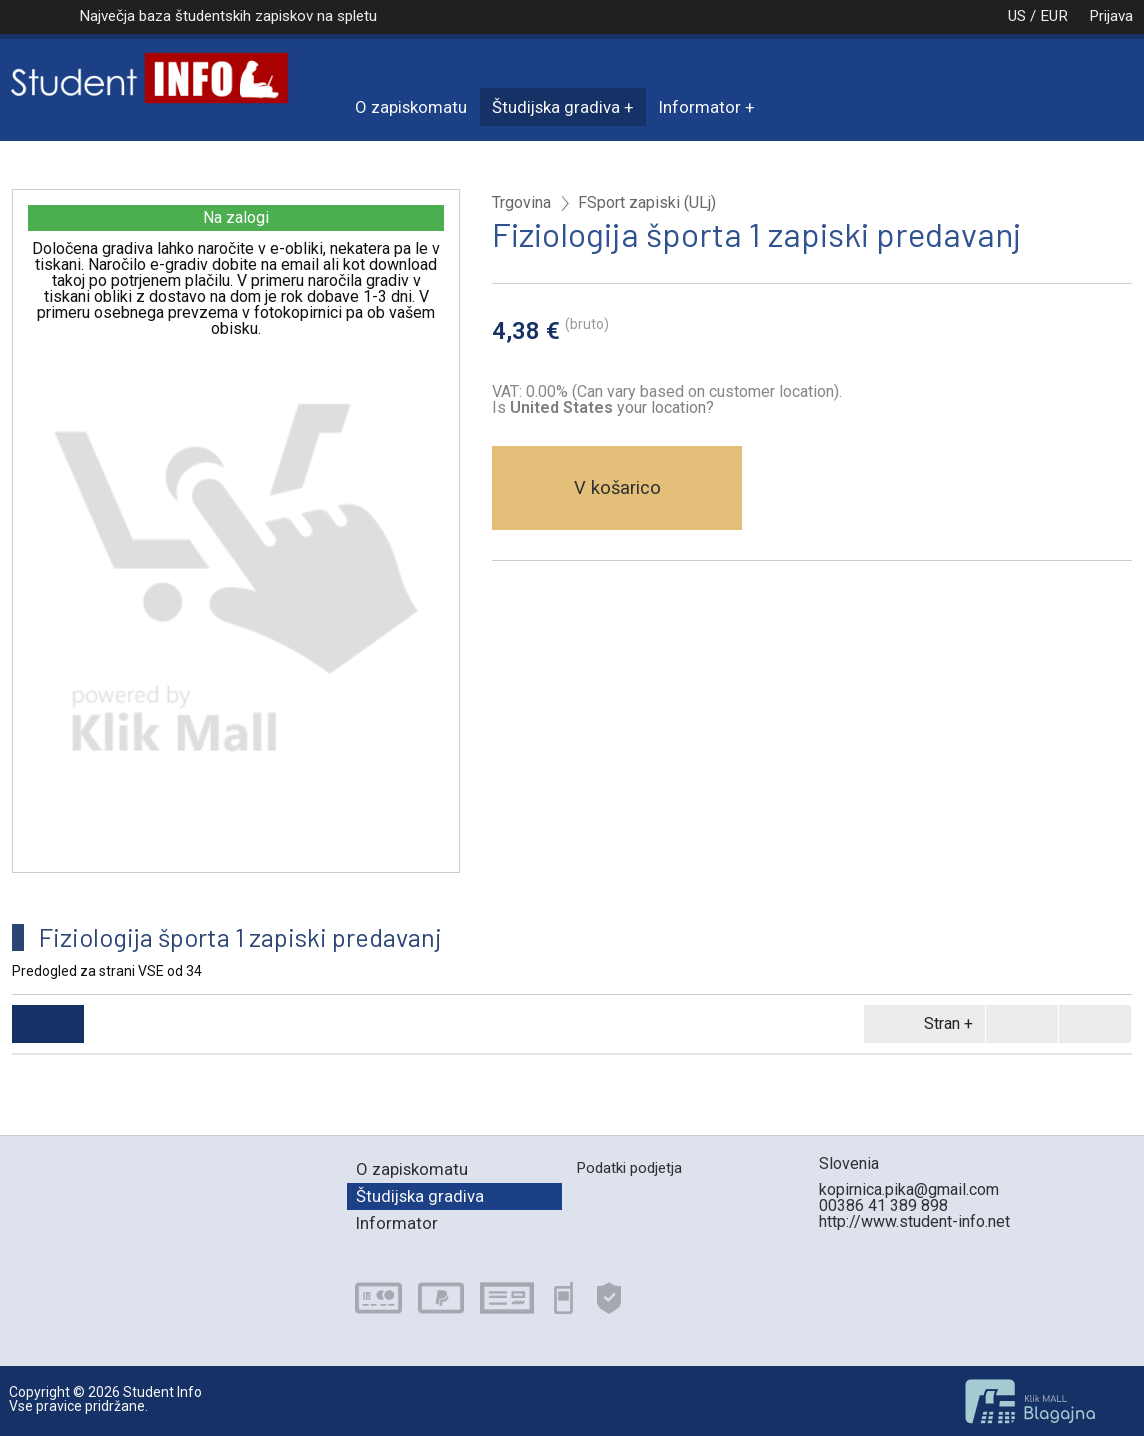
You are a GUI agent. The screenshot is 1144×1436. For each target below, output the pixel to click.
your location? (612, 407)
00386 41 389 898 (883, 1205)
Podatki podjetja (629, 1168)
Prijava (1111, 16)
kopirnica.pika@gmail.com (909, 1189)
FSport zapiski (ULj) (647, 203)
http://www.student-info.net (914, 1221)
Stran (921, 1024)
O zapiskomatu (411, 107)
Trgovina (521, 203)
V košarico (617, 487)
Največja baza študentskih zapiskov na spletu (228, 16)
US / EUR (1017, 16)
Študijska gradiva (556, 107)
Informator (700, 107)
